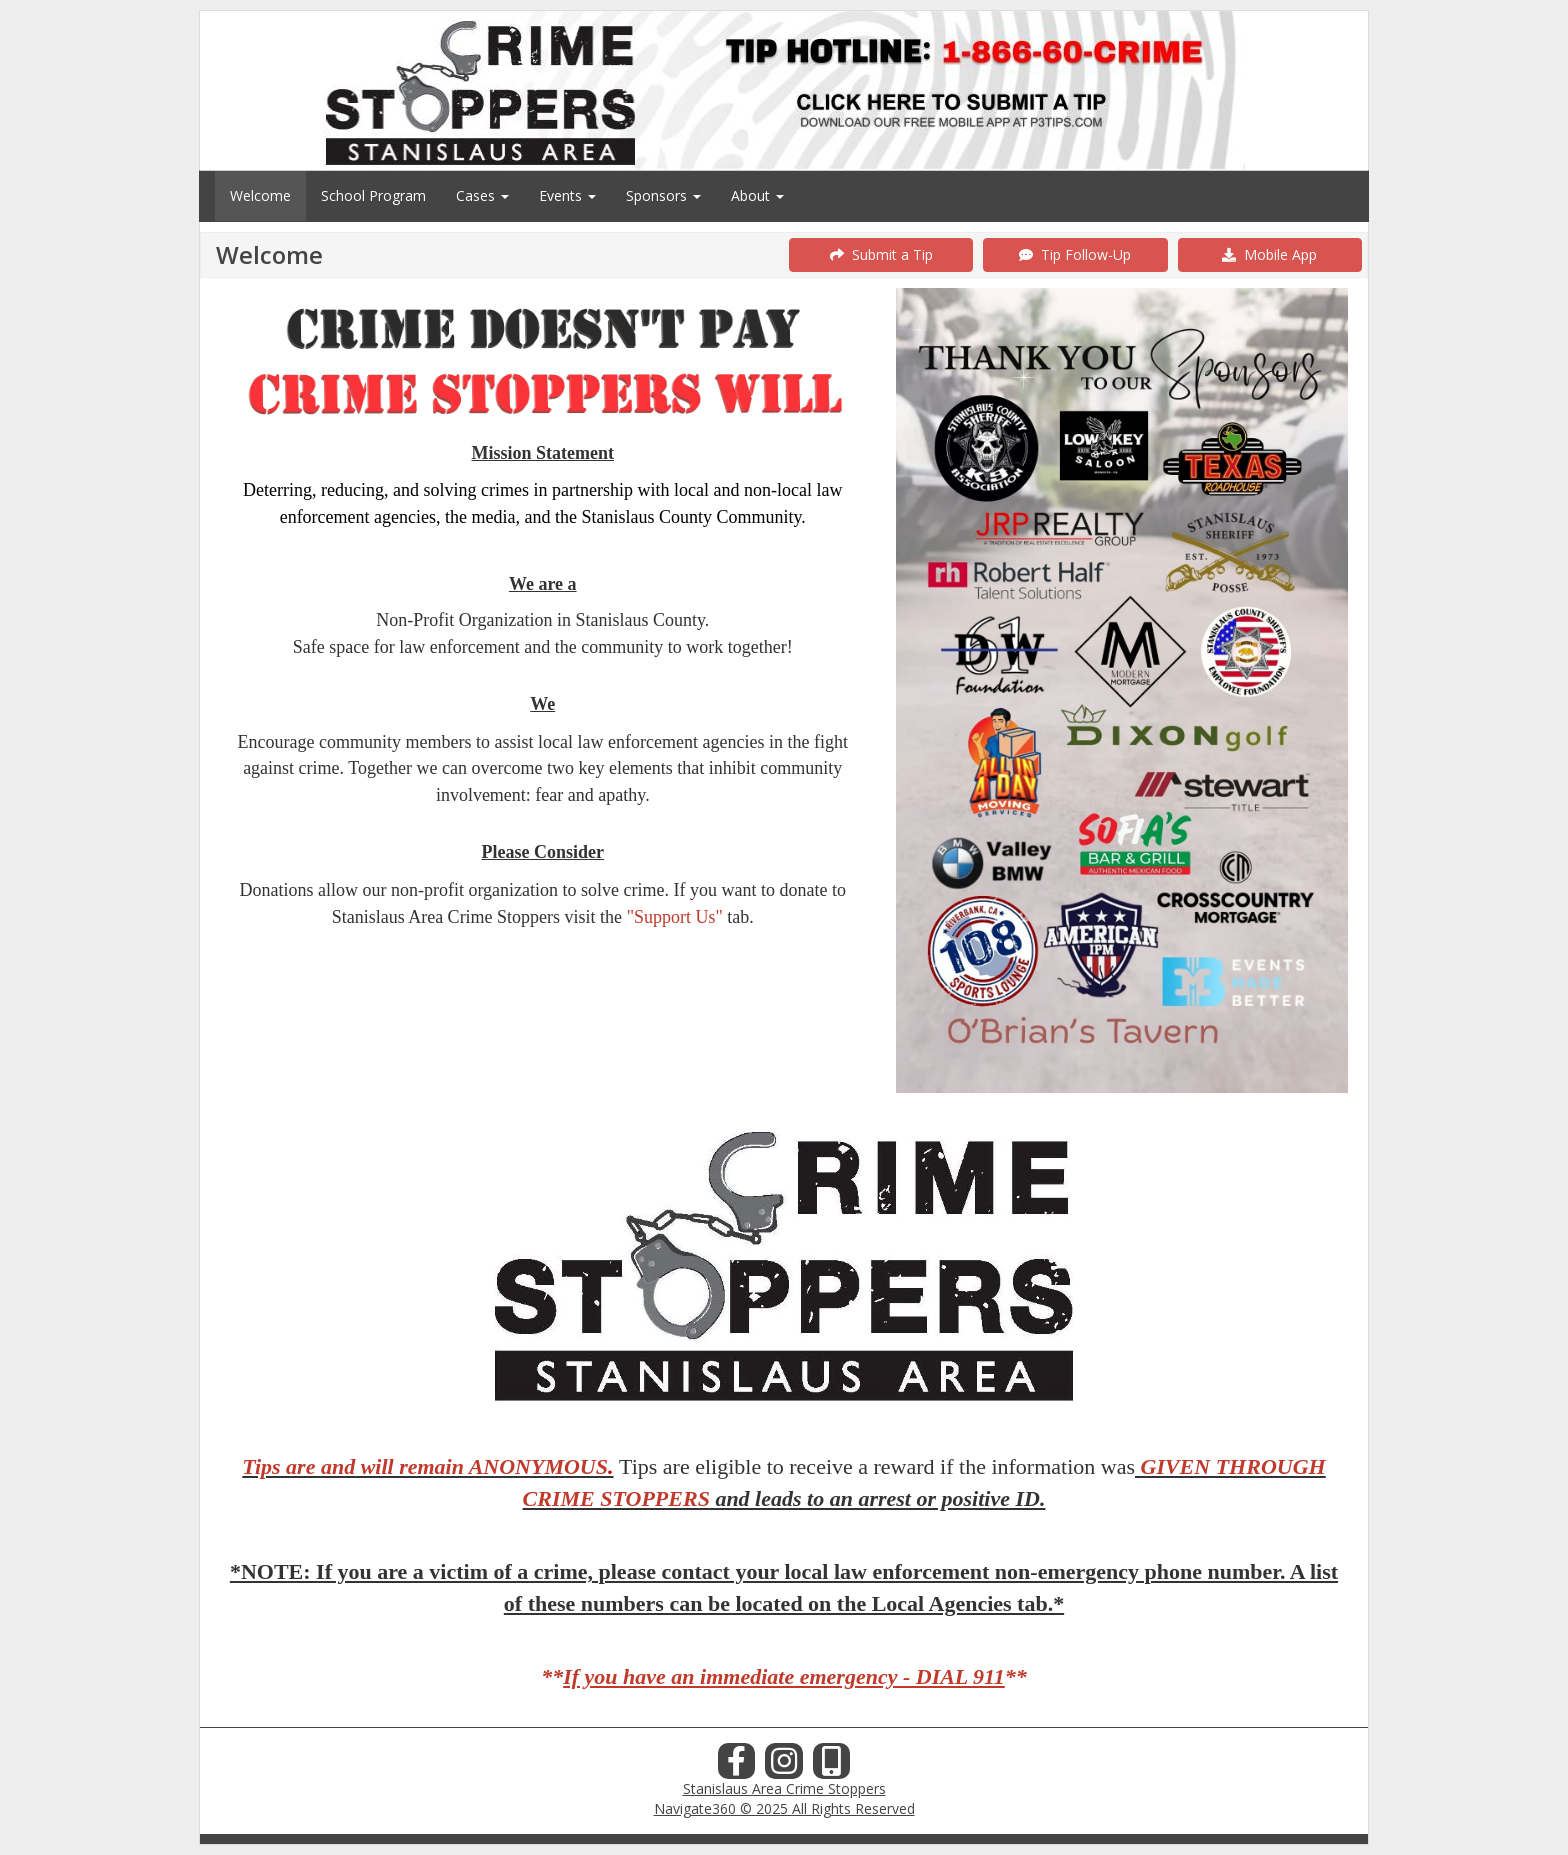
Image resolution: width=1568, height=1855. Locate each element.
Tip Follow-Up (1075, 254)
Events (567, 195)
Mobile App (1269, 254)
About (757, 195)
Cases (482, 195)
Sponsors (663, 195)
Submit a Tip (881, 254)
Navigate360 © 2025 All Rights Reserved (784, 1808)
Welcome (260, 195)
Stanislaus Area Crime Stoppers (784, 1788)
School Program (373, 195)
